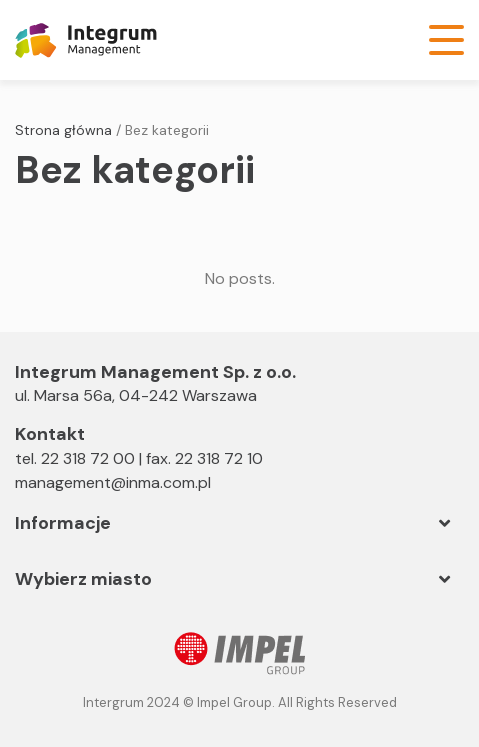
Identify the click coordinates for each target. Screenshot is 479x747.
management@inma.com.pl (113, 482)
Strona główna (63, 130)
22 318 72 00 (88, 458)
